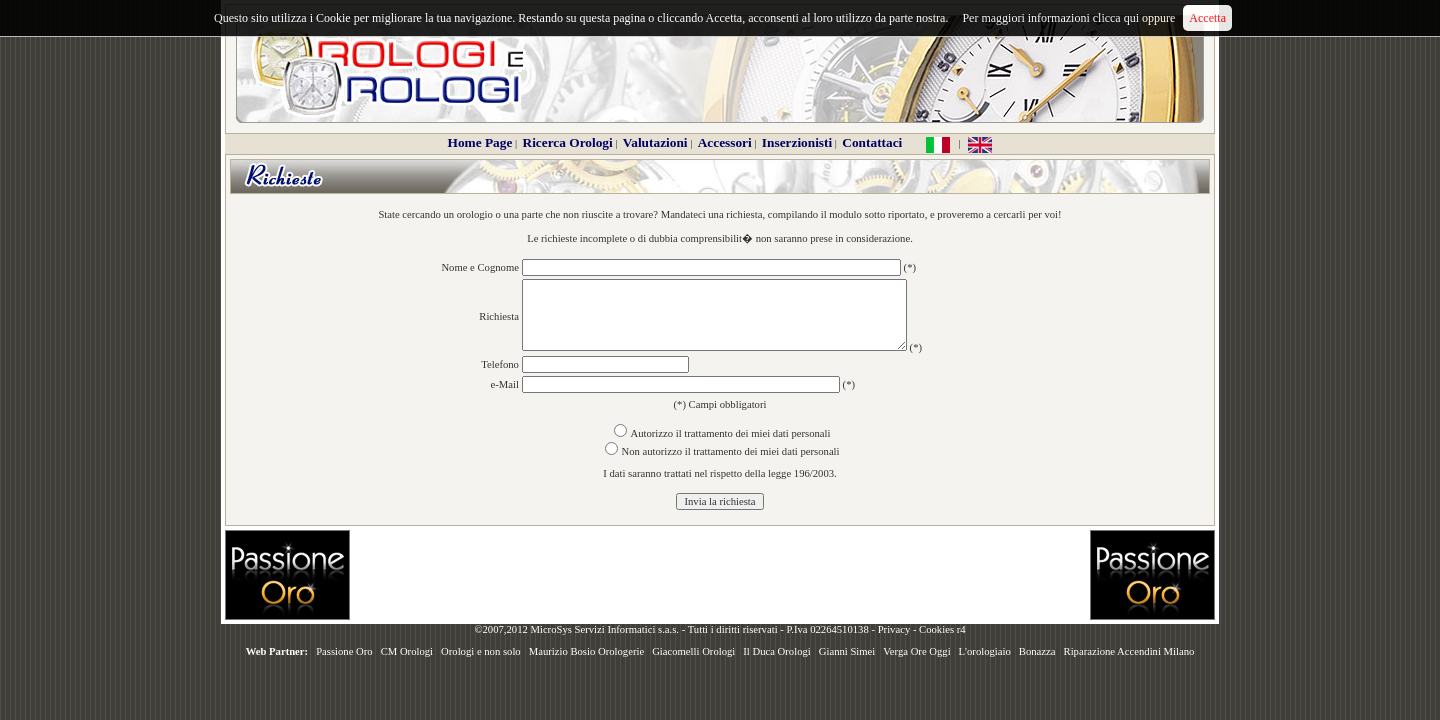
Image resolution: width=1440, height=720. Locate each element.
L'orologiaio (985, 651)
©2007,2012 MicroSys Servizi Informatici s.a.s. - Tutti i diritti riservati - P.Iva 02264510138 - (675, 629)
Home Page (480, 142)
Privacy (894, 629)
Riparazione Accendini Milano (1129, 651)
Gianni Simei (847, 651)
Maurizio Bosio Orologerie (586, 651)
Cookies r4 (942, 629)
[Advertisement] (720, 575)
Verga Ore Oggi (916, 651)
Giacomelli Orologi (693, 651)
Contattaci (872, 142)
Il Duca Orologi (776, 651)
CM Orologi (407, 651)
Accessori (725, 142)
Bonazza (1037, 651)
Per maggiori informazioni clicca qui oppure (1068, 18)
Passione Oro (344, 651)
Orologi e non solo (481, 651)
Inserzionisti (797, 142)
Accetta (1207, 18)
